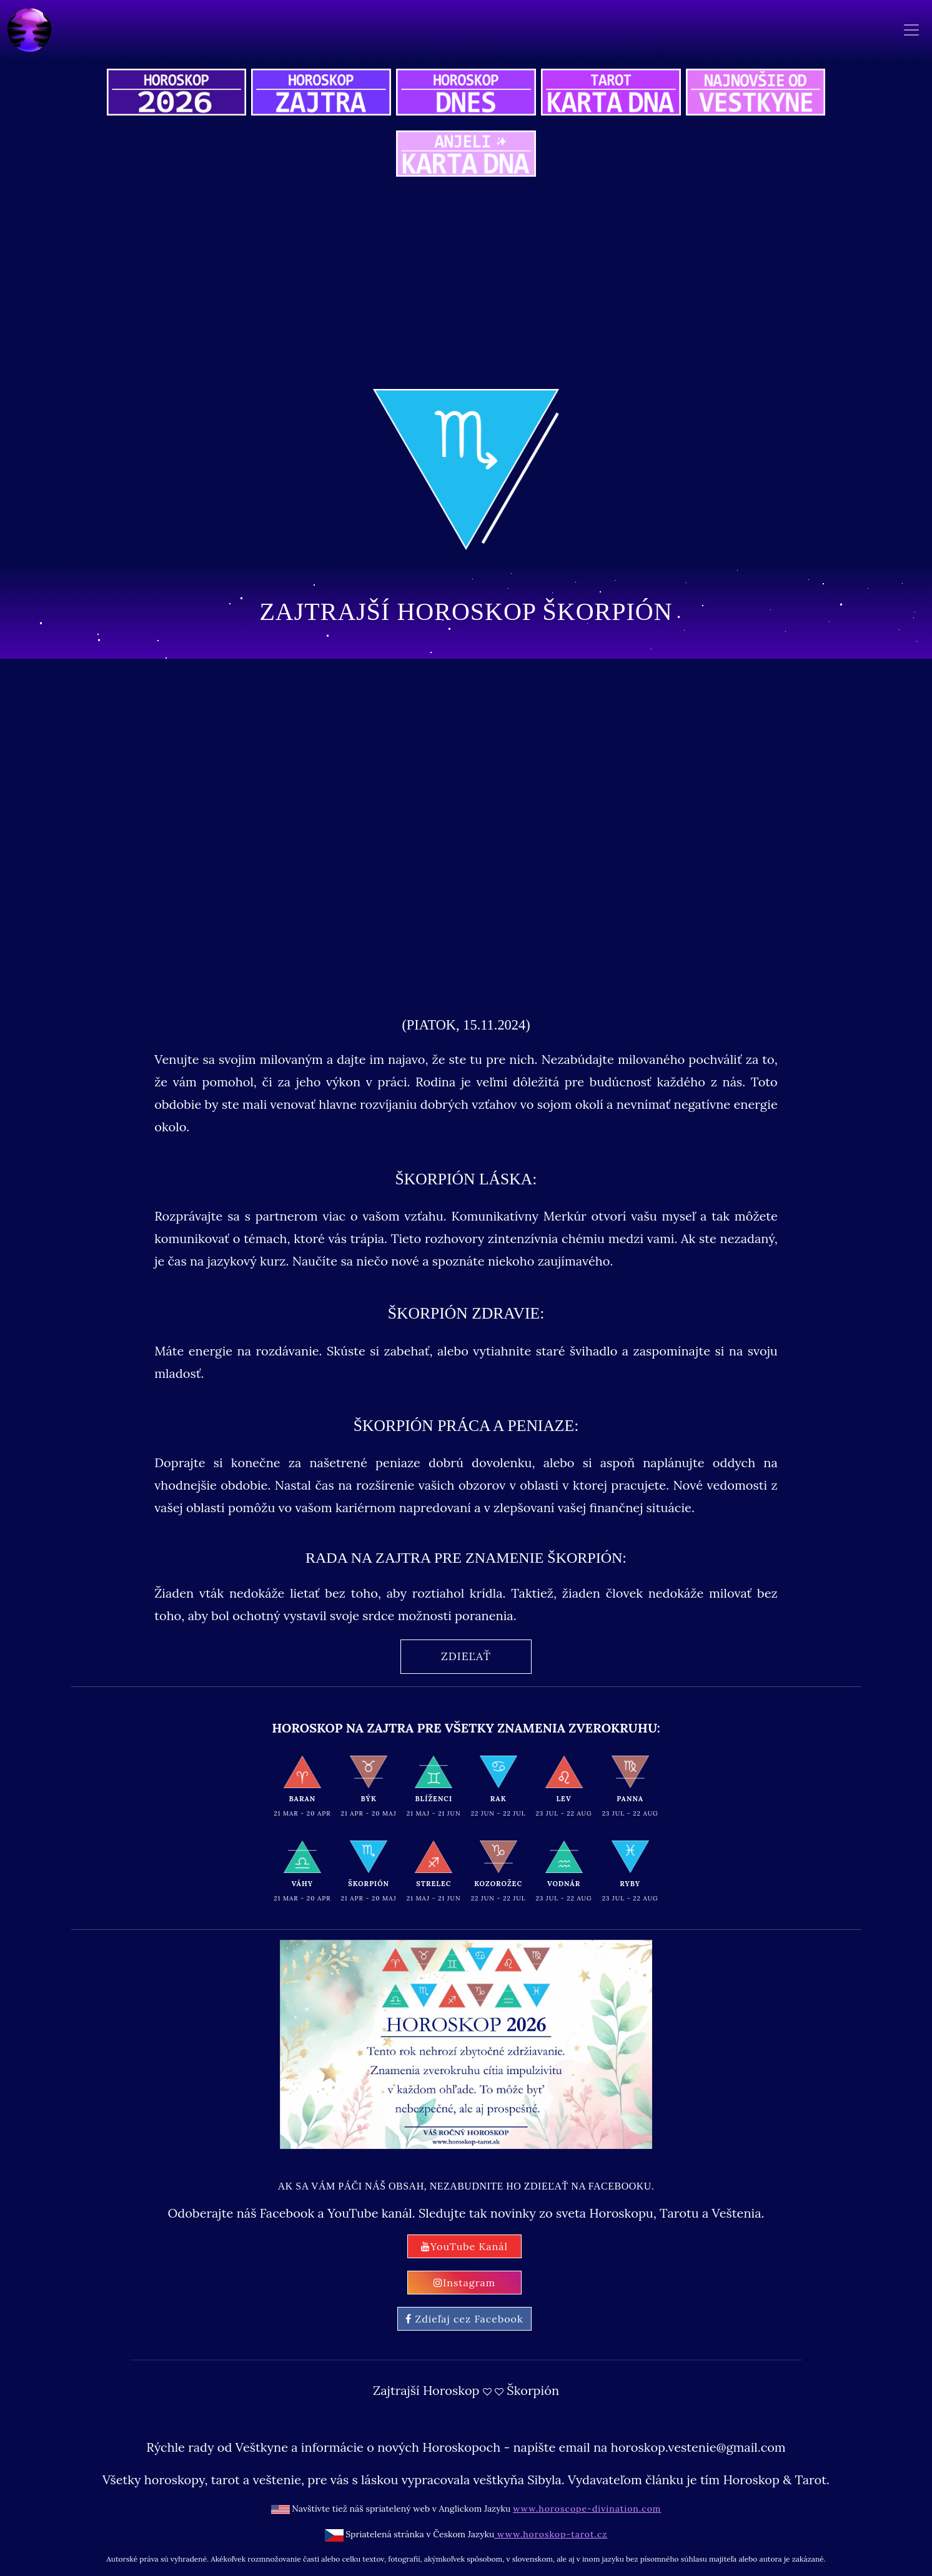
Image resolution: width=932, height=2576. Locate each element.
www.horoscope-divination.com (587, 2508)
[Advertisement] (466, 285)
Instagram (464, 2282)
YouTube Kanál (464, 2246)
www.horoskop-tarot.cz (550, 2534)
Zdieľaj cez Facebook (464, 2319)
